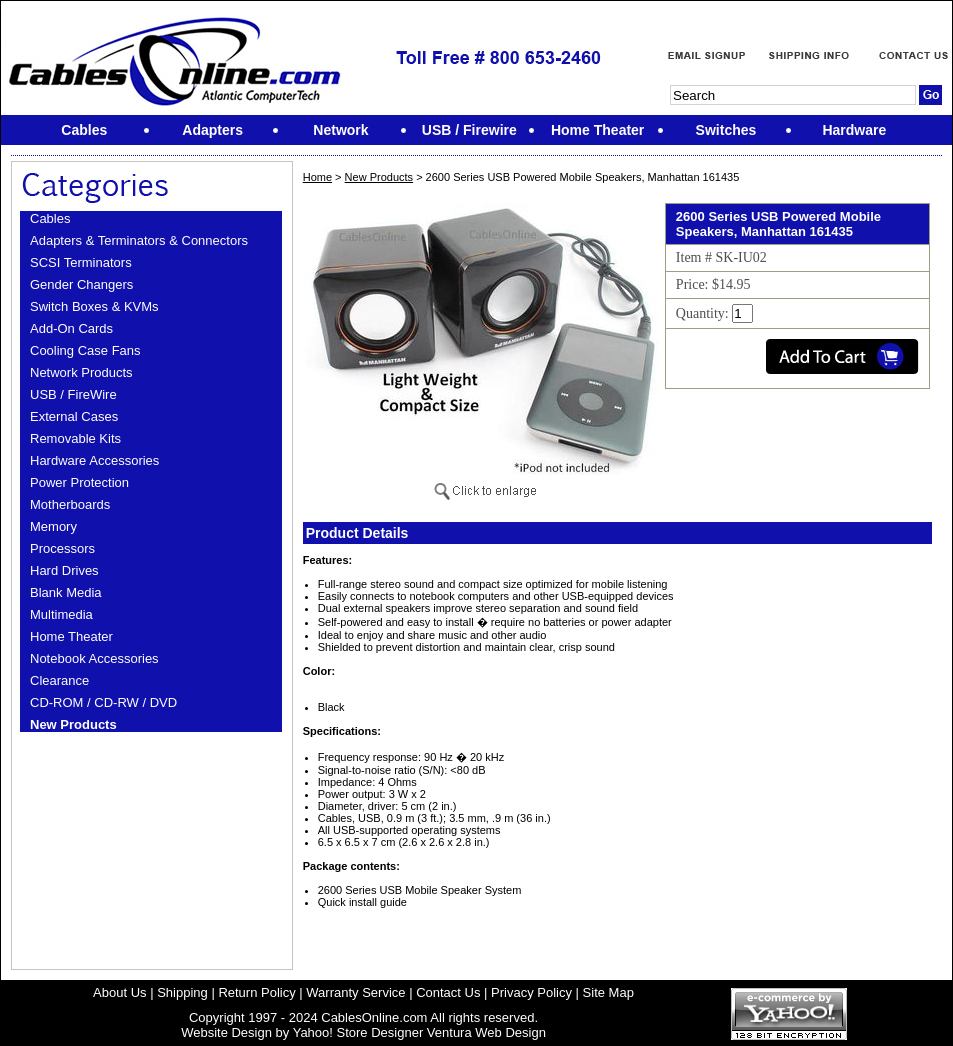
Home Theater (71, 636)
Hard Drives (64, 570)
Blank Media (66, 592)
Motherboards (70, 504)
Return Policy (256, 992)
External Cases (74, 416)
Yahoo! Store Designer (358, 1032)
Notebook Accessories (94, 658)
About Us (119, 992)
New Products (73, 724)
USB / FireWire (73, 394)
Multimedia (61, 614)
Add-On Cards (71, 328)
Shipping (182, 992)
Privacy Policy (531, 992)
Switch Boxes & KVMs (94, 306)
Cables (50, 218)
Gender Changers (81, 284)
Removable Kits (75, 438)
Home (317, 177)
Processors (62, 548)
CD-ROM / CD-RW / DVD (103, 702)
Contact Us (448, 992)
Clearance (59, 680)
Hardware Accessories (94, 460)
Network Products (81, 372)
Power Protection (79, 482)
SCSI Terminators (81, 262)
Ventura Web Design (486, 1032)
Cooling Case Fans (85, 350)
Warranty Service (355, 992)
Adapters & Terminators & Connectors (139, 240)
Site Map (608, 992)
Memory (53, 526)
